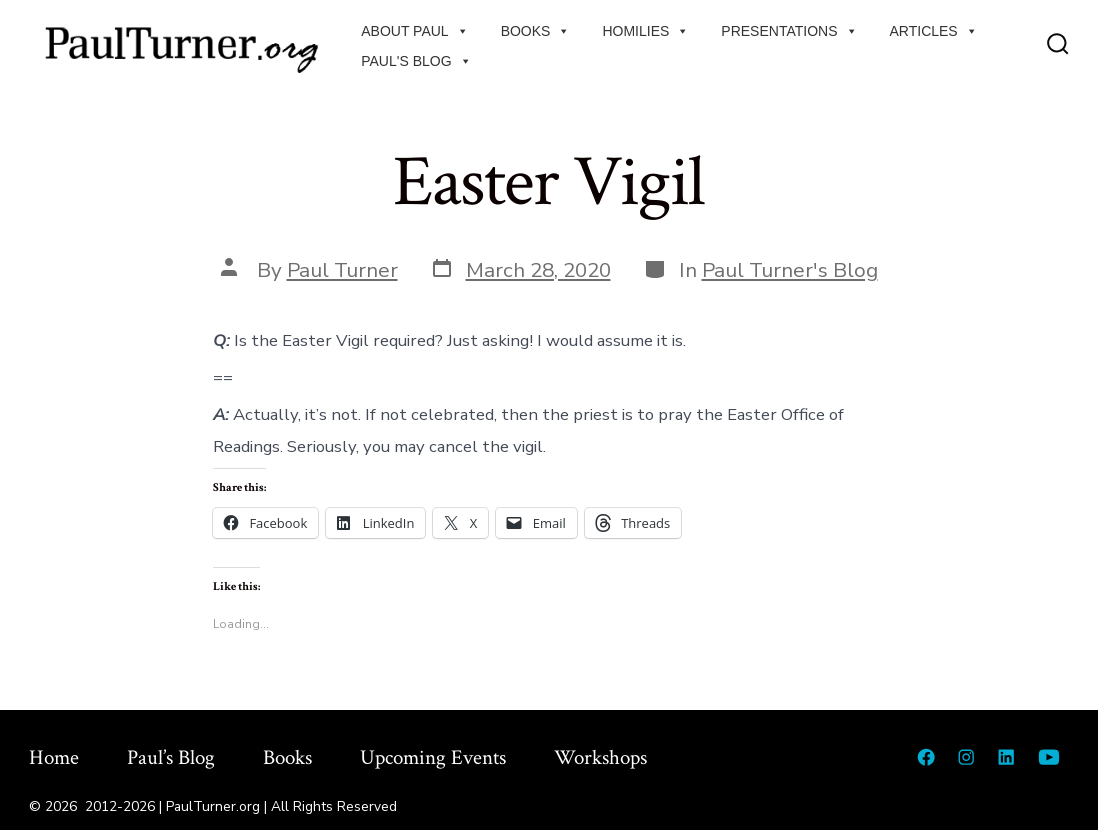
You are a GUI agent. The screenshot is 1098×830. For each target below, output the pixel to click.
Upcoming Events (433, 757)
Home (54, 757)
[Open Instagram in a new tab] (966, 757)
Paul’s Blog (171, 757)
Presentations (789, 31)
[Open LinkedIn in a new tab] (1006, 757)
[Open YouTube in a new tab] (1049, 757)
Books (536, 31)
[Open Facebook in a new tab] (926, 757)
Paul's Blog (416, 61)
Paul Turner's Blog (790, 270)
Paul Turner (342, 270)
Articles (934, 31)
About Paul (414, 31)
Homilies (645, 31)
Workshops (600, 757)
